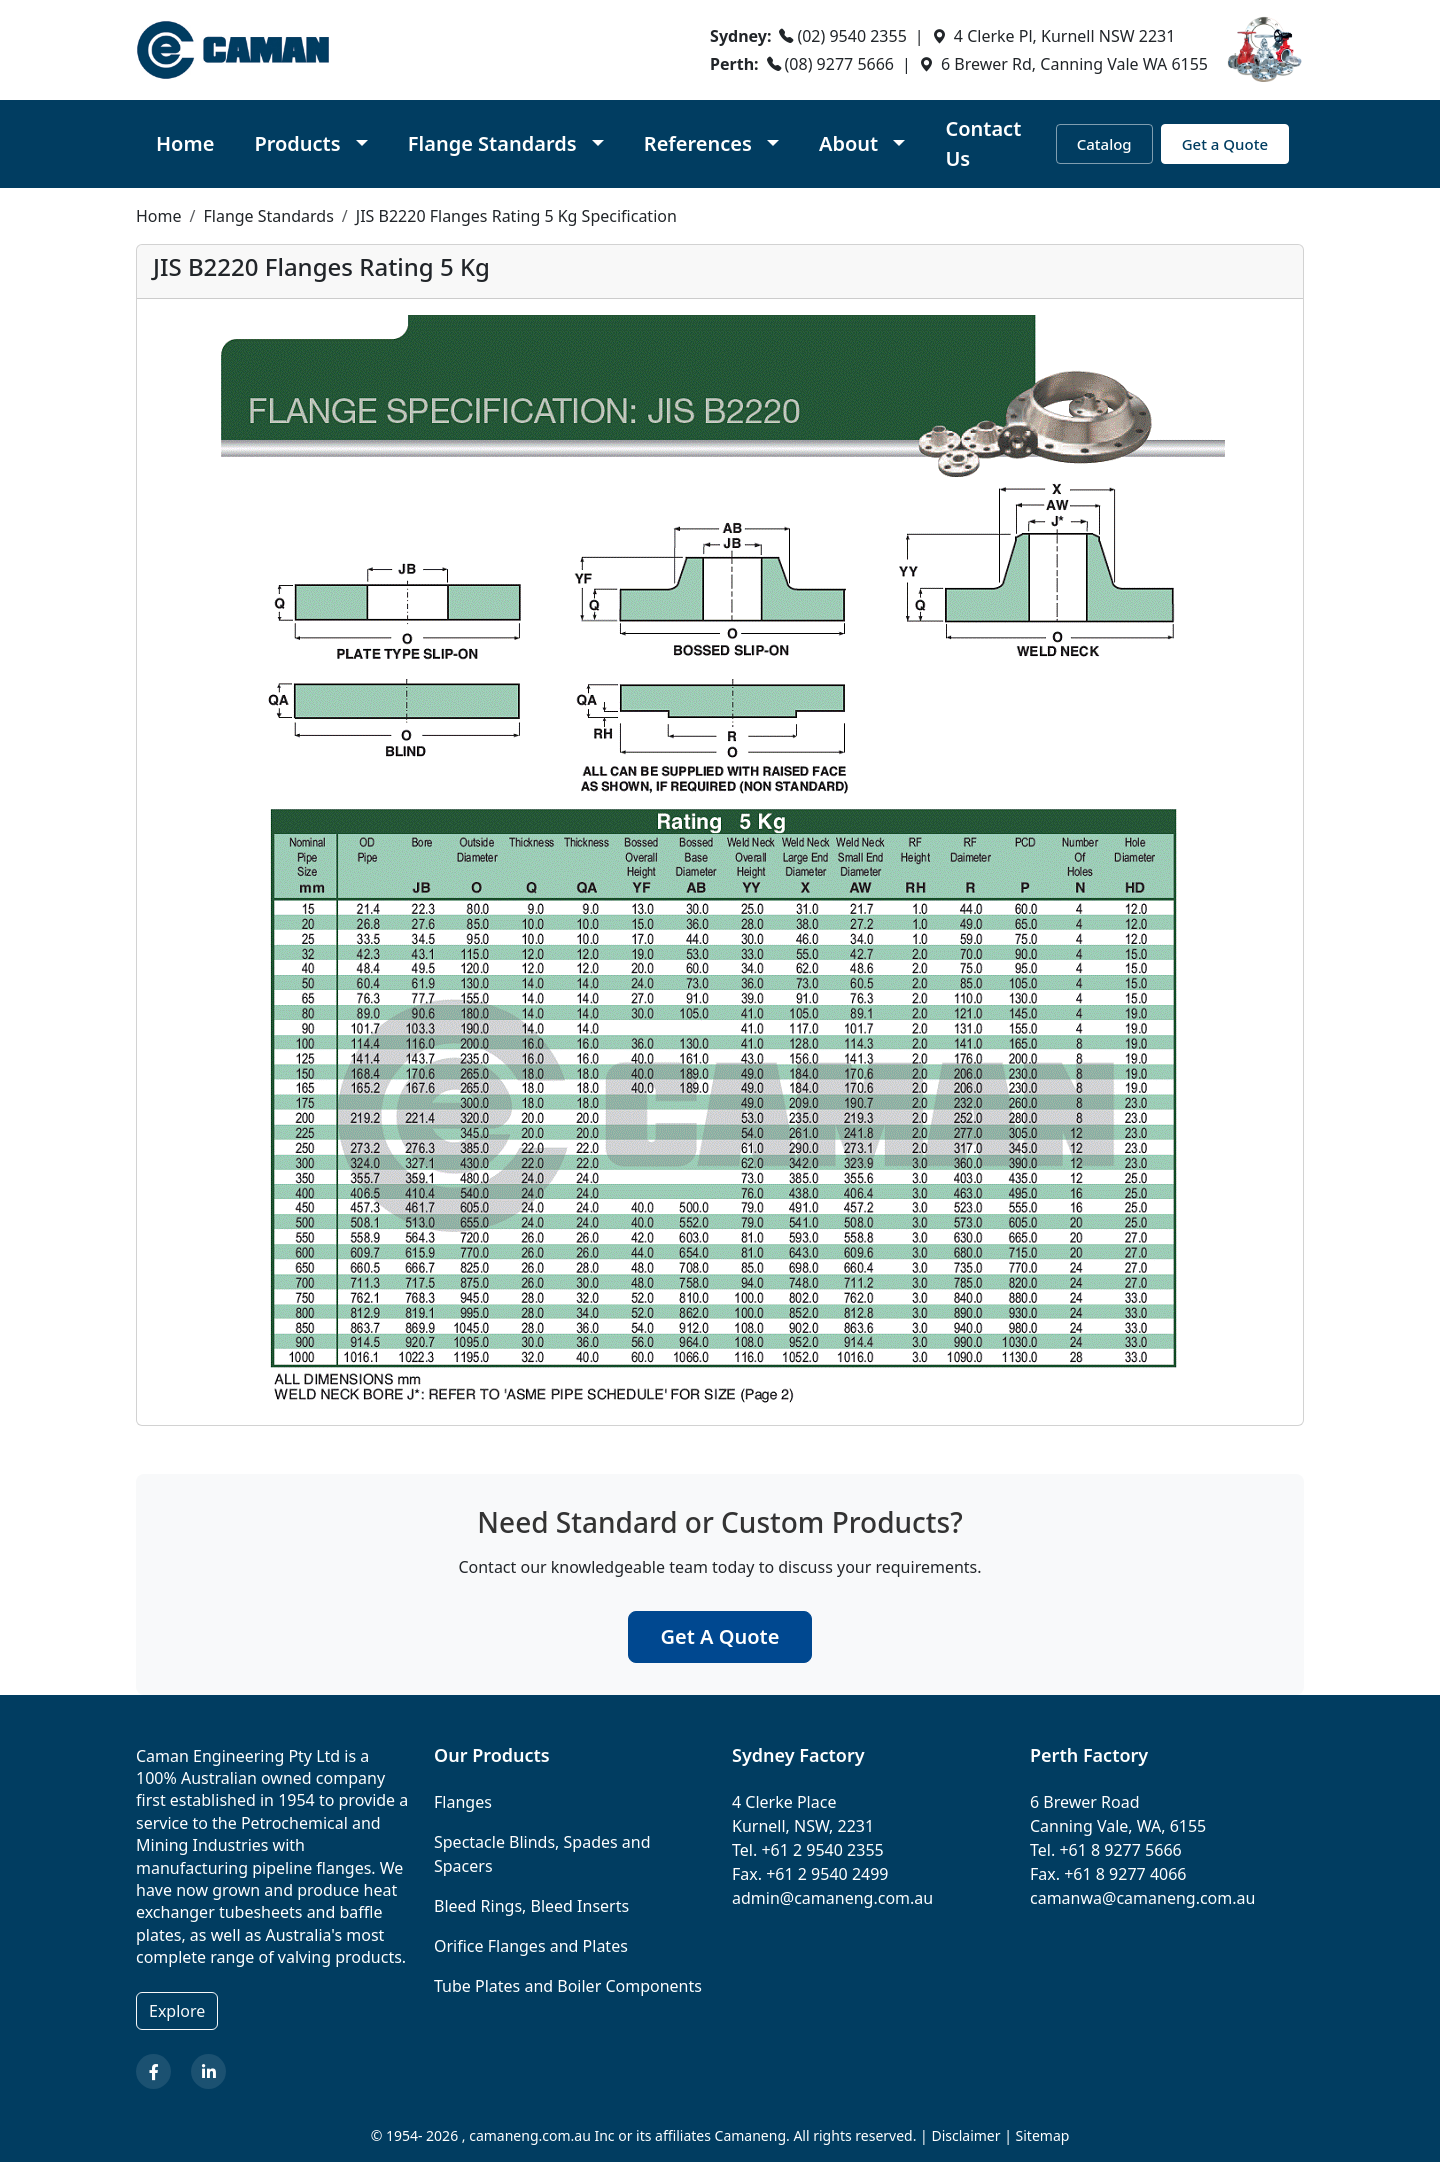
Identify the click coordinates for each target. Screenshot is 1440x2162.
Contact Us (983, 143)
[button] (310, 144)
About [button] (851, 143)
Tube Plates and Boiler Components (568, 1986)
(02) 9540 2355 (851, 36)
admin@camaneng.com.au (832, 1898)
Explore (177, 2011)
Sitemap (1043, 2135)
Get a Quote (1225, 144)
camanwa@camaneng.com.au (1142, 1898)
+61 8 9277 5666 (1120, 1850)
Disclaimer (965, 2135)
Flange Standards (268, 216)
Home (185, 143)
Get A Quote (720, 1636)
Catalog (1104, 144)
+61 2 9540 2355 (822, 1850)
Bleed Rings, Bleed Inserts (531, 1906)
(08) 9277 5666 (839, 64)
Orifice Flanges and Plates (531, 1946)
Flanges (463, 1802)
